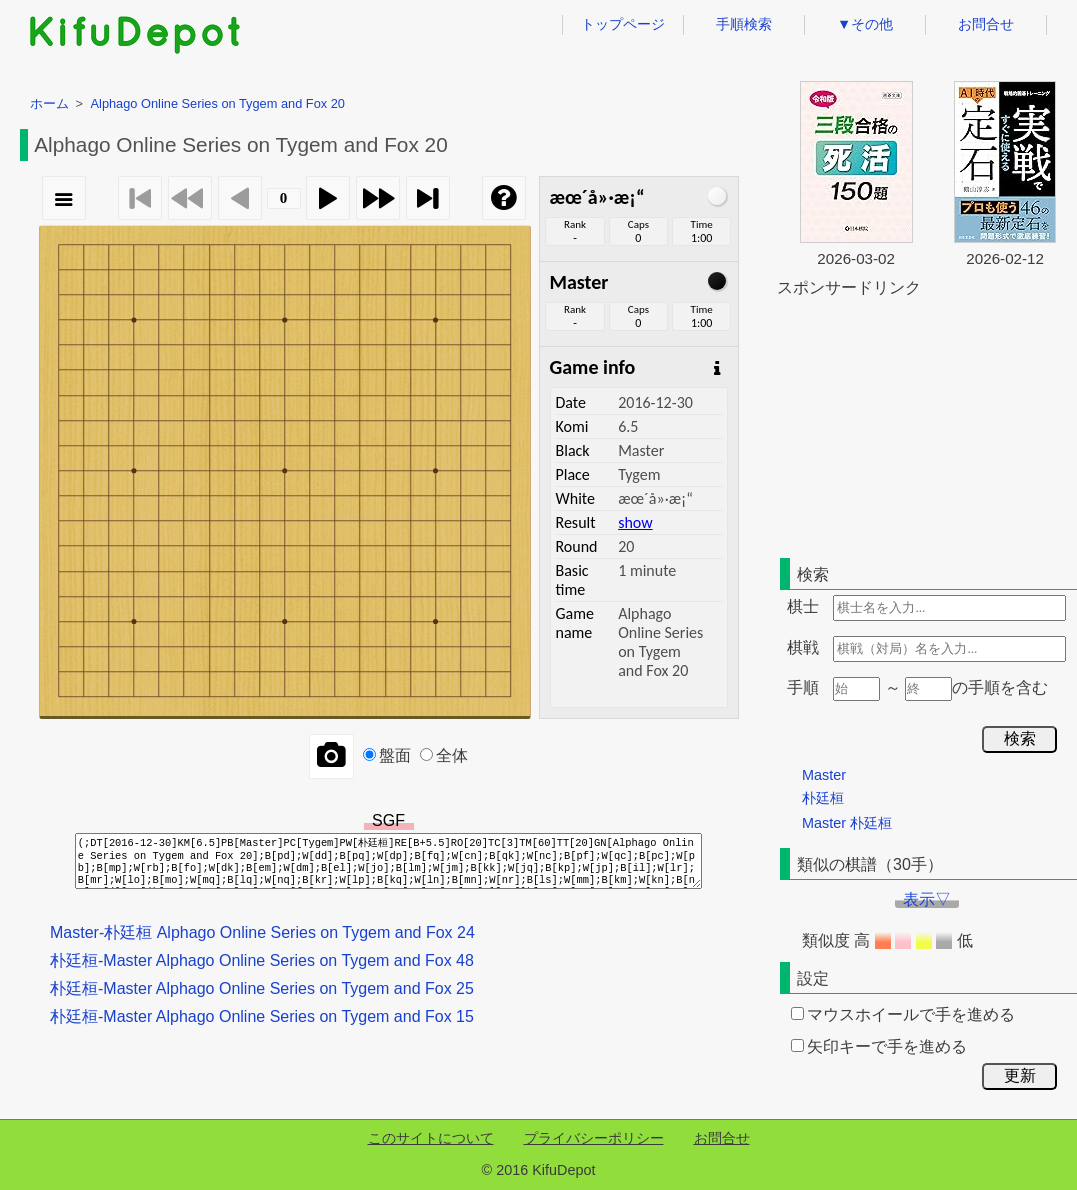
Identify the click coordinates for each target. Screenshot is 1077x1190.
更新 (1020, 1075)
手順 (803, 687)
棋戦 (803, 647)
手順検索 (744, 24)
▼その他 (865, 24)
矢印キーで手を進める (879, 1046)
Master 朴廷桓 (847, 823)
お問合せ (986, 24)
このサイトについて (431, 1138)
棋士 (803, 606)
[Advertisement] (927, 424)
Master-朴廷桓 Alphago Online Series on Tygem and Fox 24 (262, 932)
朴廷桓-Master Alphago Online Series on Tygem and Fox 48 (262, 960)
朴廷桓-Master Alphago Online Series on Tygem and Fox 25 (262, 988)
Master (824, 775)
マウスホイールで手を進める (903, 1014)
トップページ (623, 24)
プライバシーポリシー (594, 1138)
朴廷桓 (823, 798)
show (635, 522)
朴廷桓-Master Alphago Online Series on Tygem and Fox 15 (262, 1016)
